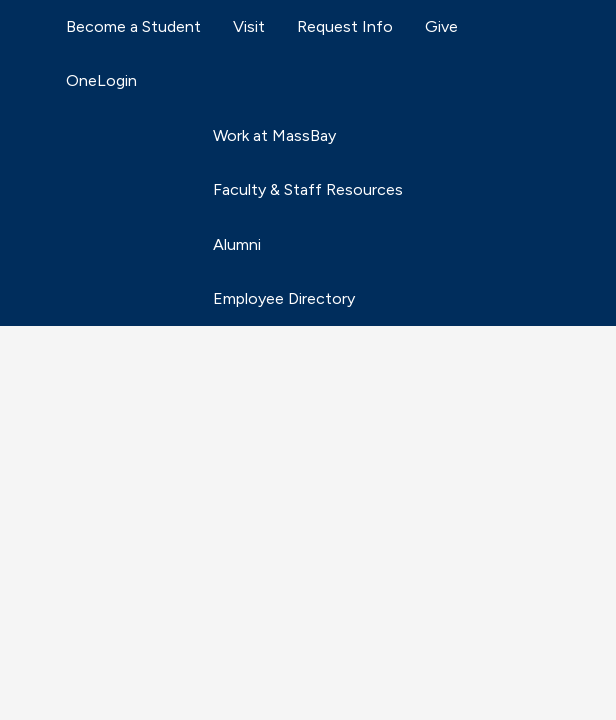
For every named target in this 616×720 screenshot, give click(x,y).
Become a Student (133, 26)
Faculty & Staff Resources (308, 189)
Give (441, 26)
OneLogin (101, 80)
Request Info (345, 26)
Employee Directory (284, 298)
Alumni (237, 244)
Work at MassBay (274, 135)
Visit (249, 26)
